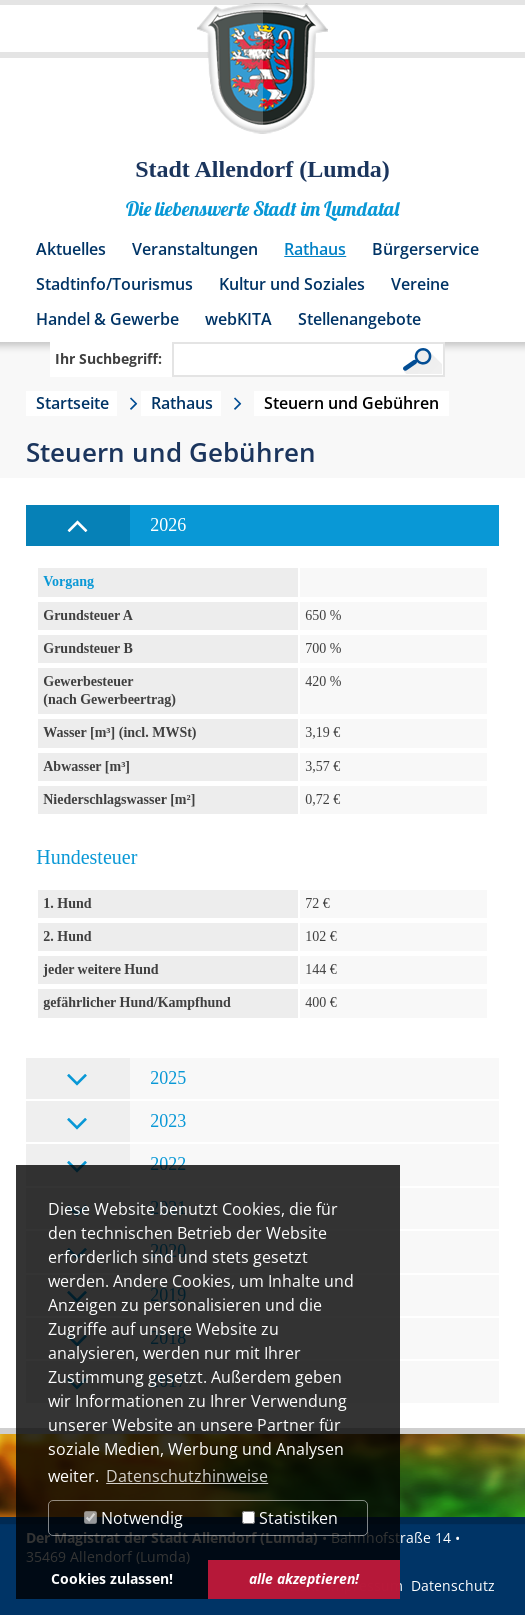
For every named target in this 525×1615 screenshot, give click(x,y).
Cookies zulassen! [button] (112, 1578)
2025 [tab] (126, 1079)
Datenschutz (453, 1585)
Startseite (72, 403)
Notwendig (133, 1518)
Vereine (420, 284)
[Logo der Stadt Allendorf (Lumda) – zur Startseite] (262, 78)
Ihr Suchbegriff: (108, 358)
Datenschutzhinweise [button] (187, 1476)
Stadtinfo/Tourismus (114, 284)
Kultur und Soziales (292, 284)
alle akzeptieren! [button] (304, 1578)
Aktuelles (71, 249)
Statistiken (290, 1518)
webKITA (238, 319)
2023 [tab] (126, 1122)
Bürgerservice (425, 249)
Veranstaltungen (195, 249)
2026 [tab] (126, 526)
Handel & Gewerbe (107, 319)
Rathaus (315, 249)
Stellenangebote (359, 319)
